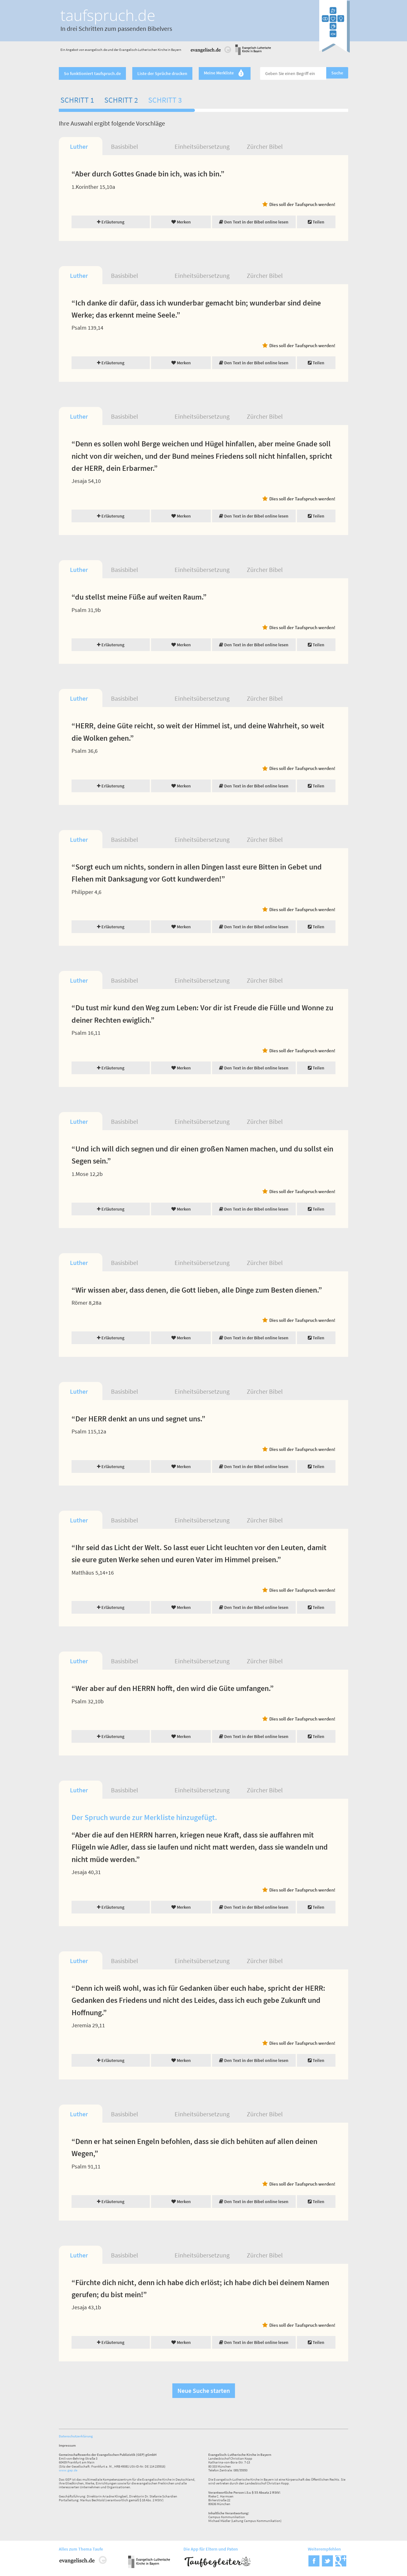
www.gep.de (68, 2470)
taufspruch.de (107, 15)
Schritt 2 (121, 100)
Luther (79, 146)
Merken (181, 222)
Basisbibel (124, 146)
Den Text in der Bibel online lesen (253, 222)
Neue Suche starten (203, 2390)
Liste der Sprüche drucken (162, 73)
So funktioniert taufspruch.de (92, 73)
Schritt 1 (77, 100)
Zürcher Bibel (265, 146)
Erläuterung (110, 222)
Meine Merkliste (224, 73)
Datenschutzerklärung (76, 2436)
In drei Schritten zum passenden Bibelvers (116, 28)
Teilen (316, 222)
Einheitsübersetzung (202, 146)
